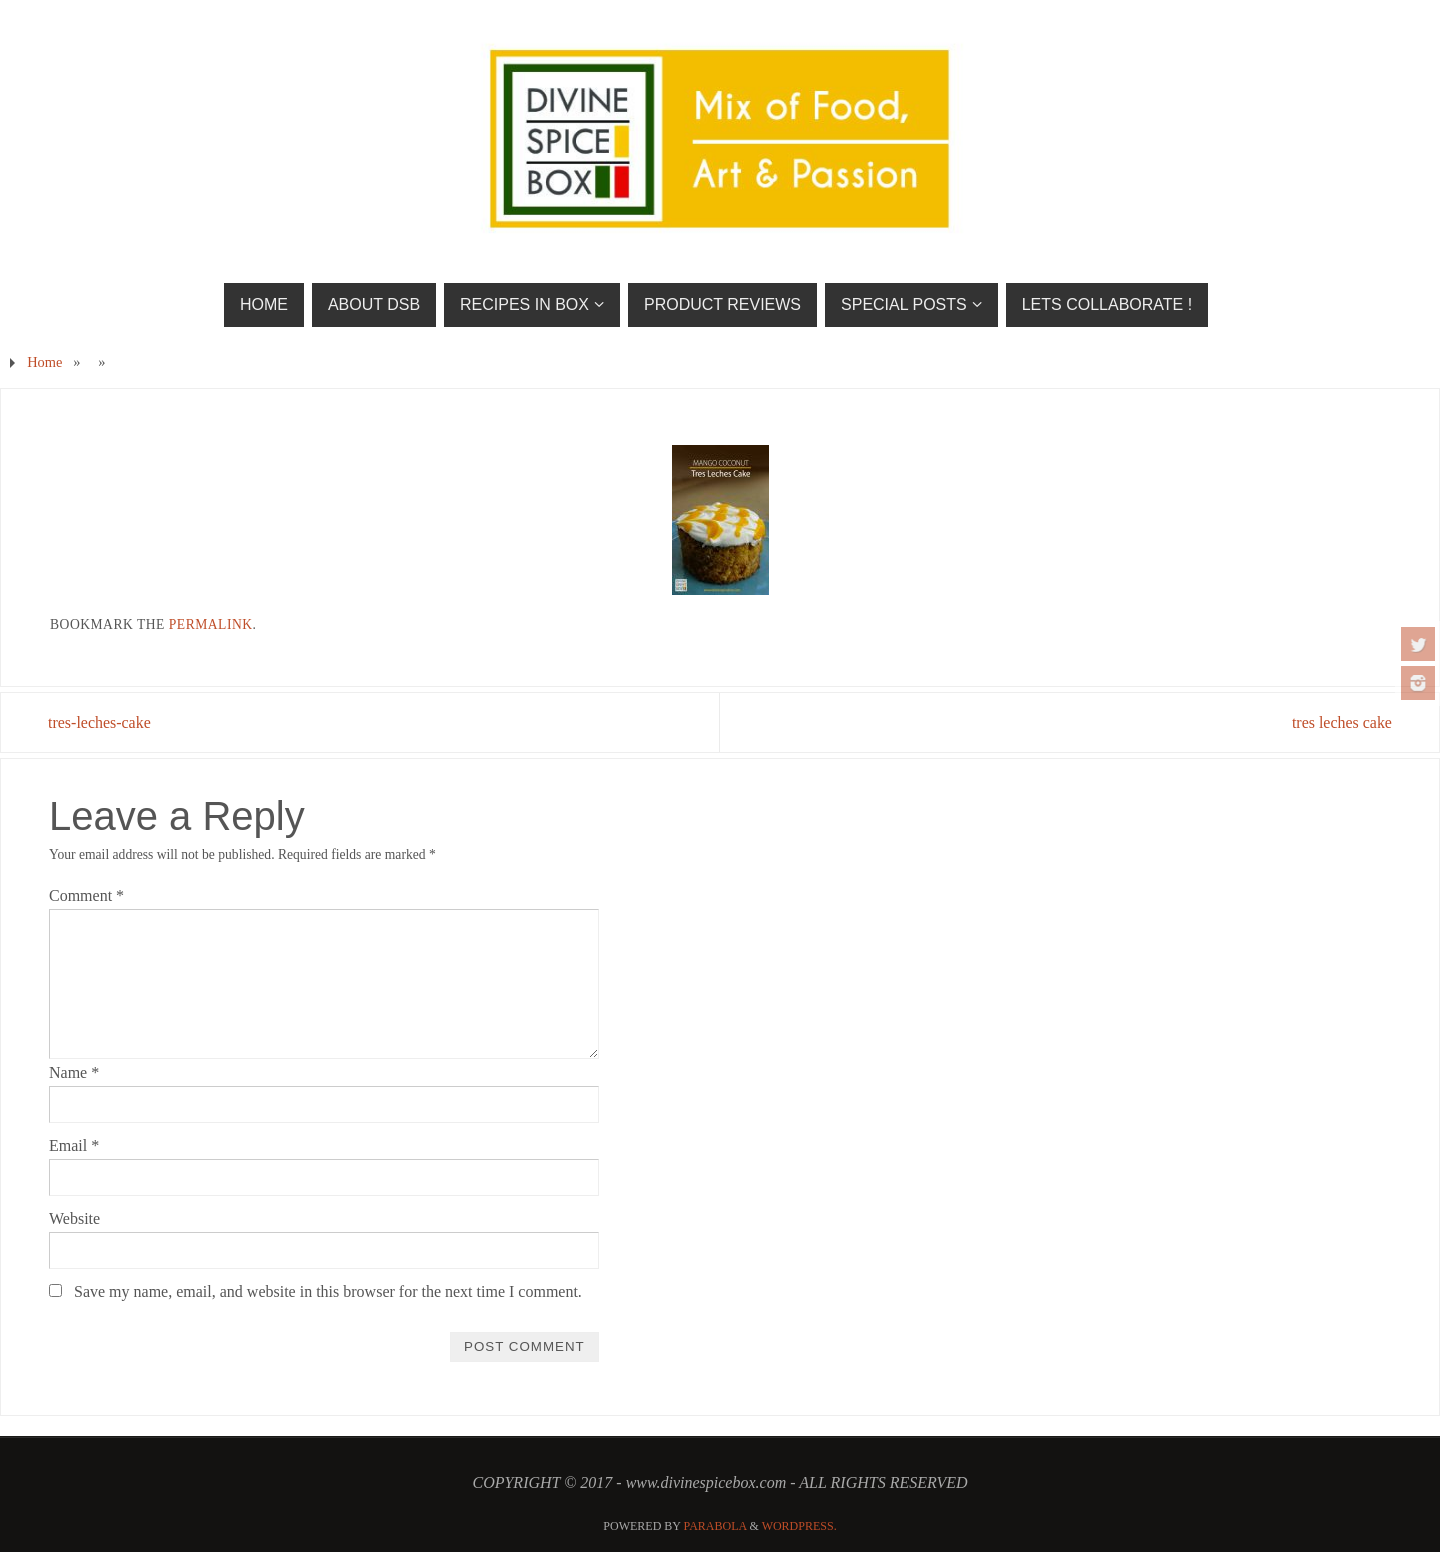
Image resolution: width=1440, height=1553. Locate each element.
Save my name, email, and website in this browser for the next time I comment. (328, 1292)
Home (44, 362)
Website (74, 1218)
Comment (86, 895)
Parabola (715, 1526)
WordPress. (799, 1526)
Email (74, 1145)
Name (74, 1072)
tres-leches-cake (100, 722)
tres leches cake (1341, 722)
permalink (211, 624)
